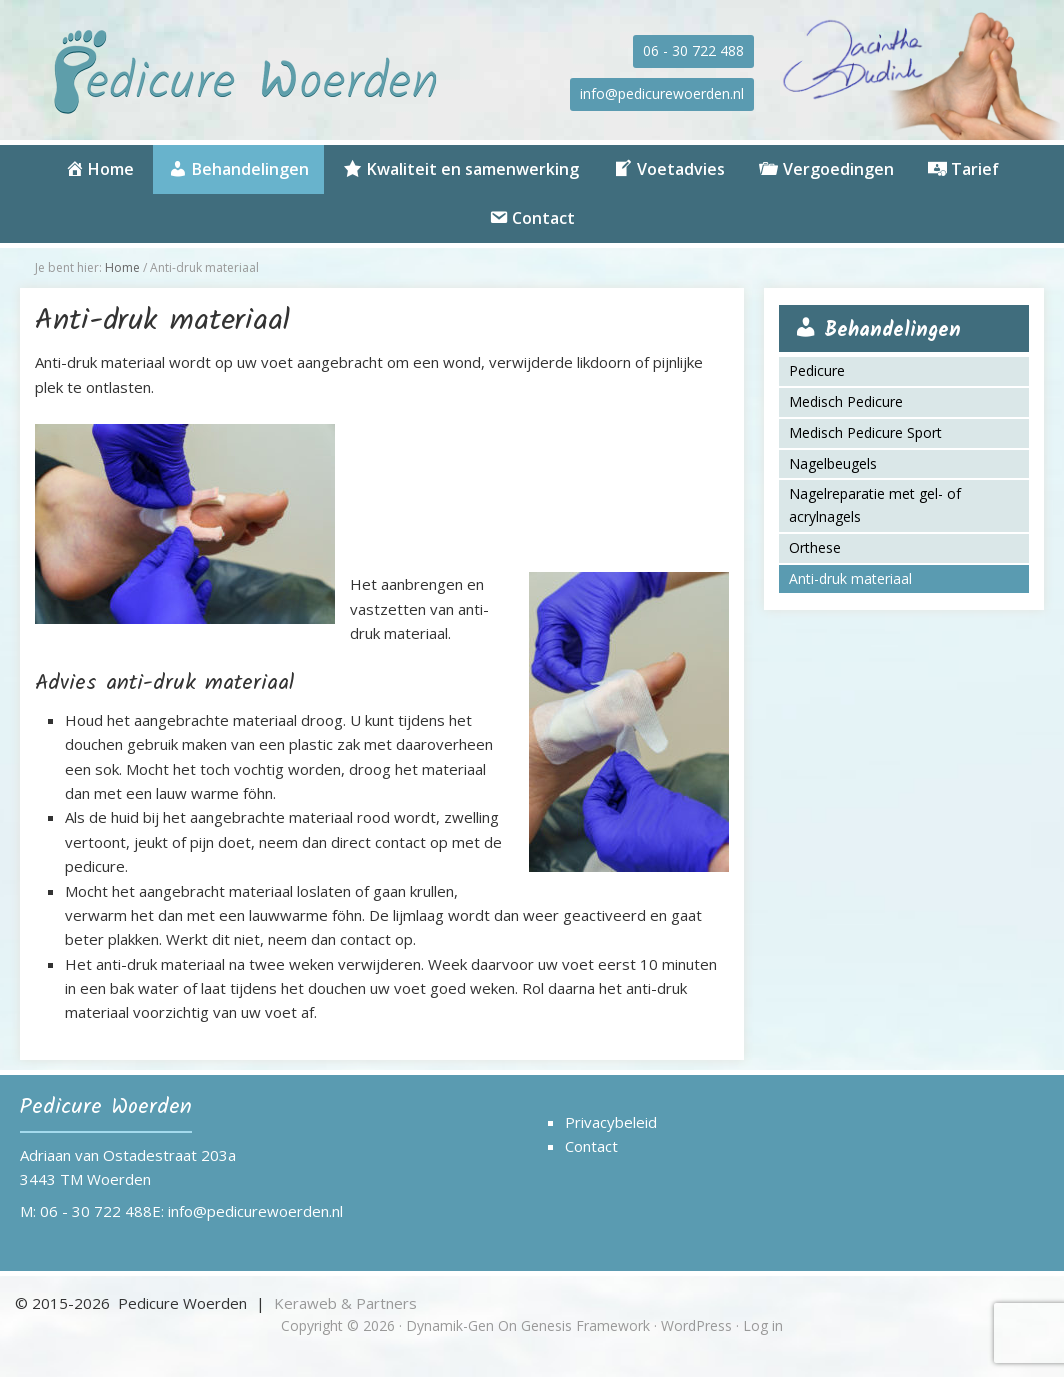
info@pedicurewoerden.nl (662, 93)
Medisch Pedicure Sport (865, 432)
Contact (591, 1146)
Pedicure (817, 370)
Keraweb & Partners (345, 1303)
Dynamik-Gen (450, 1325)
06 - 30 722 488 (693, 50)
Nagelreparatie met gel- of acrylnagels (875, 505)
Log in (763, 1325)
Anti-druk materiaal (850, 578)
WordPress (696, 1325)
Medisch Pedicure (846, 401)
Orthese (815, 547)
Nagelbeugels (833, 463)
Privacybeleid (611, 1122)
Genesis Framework (585, 1325)
